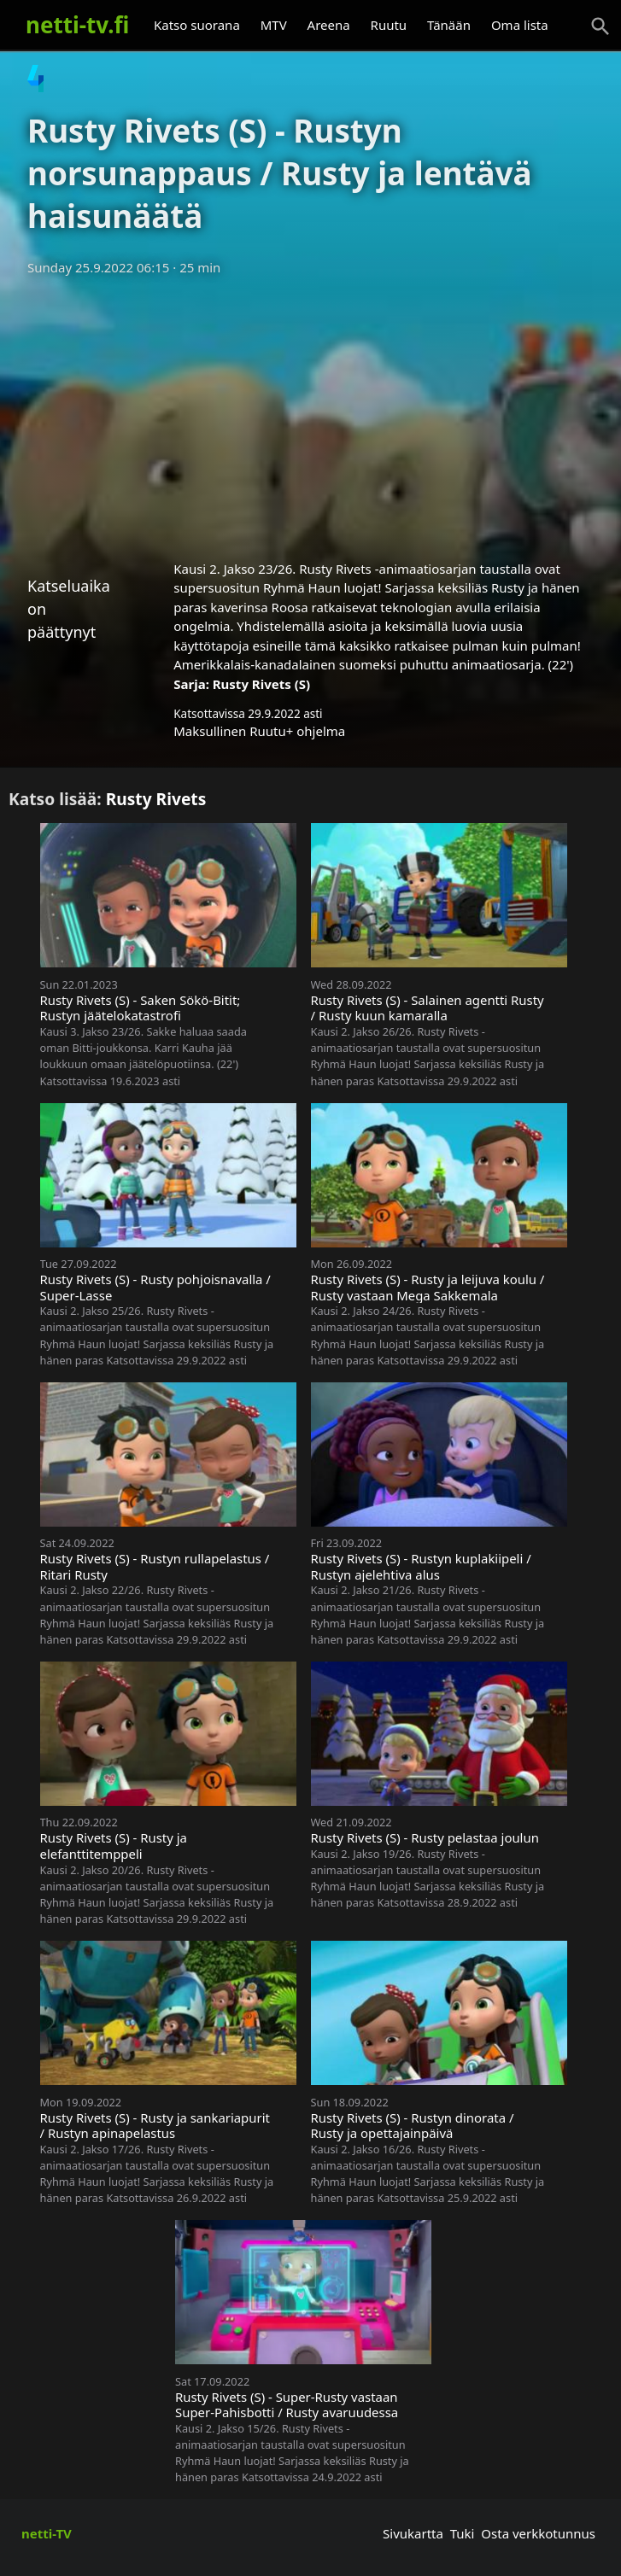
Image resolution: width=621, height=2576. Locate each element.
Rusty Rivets (156, 798)
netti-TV (46, 2533)
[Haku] (600, 26)
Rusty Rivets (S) (261, 683)
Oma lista (519, 24)
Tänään (449, 24)
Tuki (462, 2533)
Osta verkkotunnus (538, 2533)
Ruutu (389, 24)
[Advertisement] (310, 412)
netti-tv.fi (77, 24)
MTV (274, 24)
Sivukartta (413, 2533)
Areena (329, 24)
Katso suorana (197, 24)
